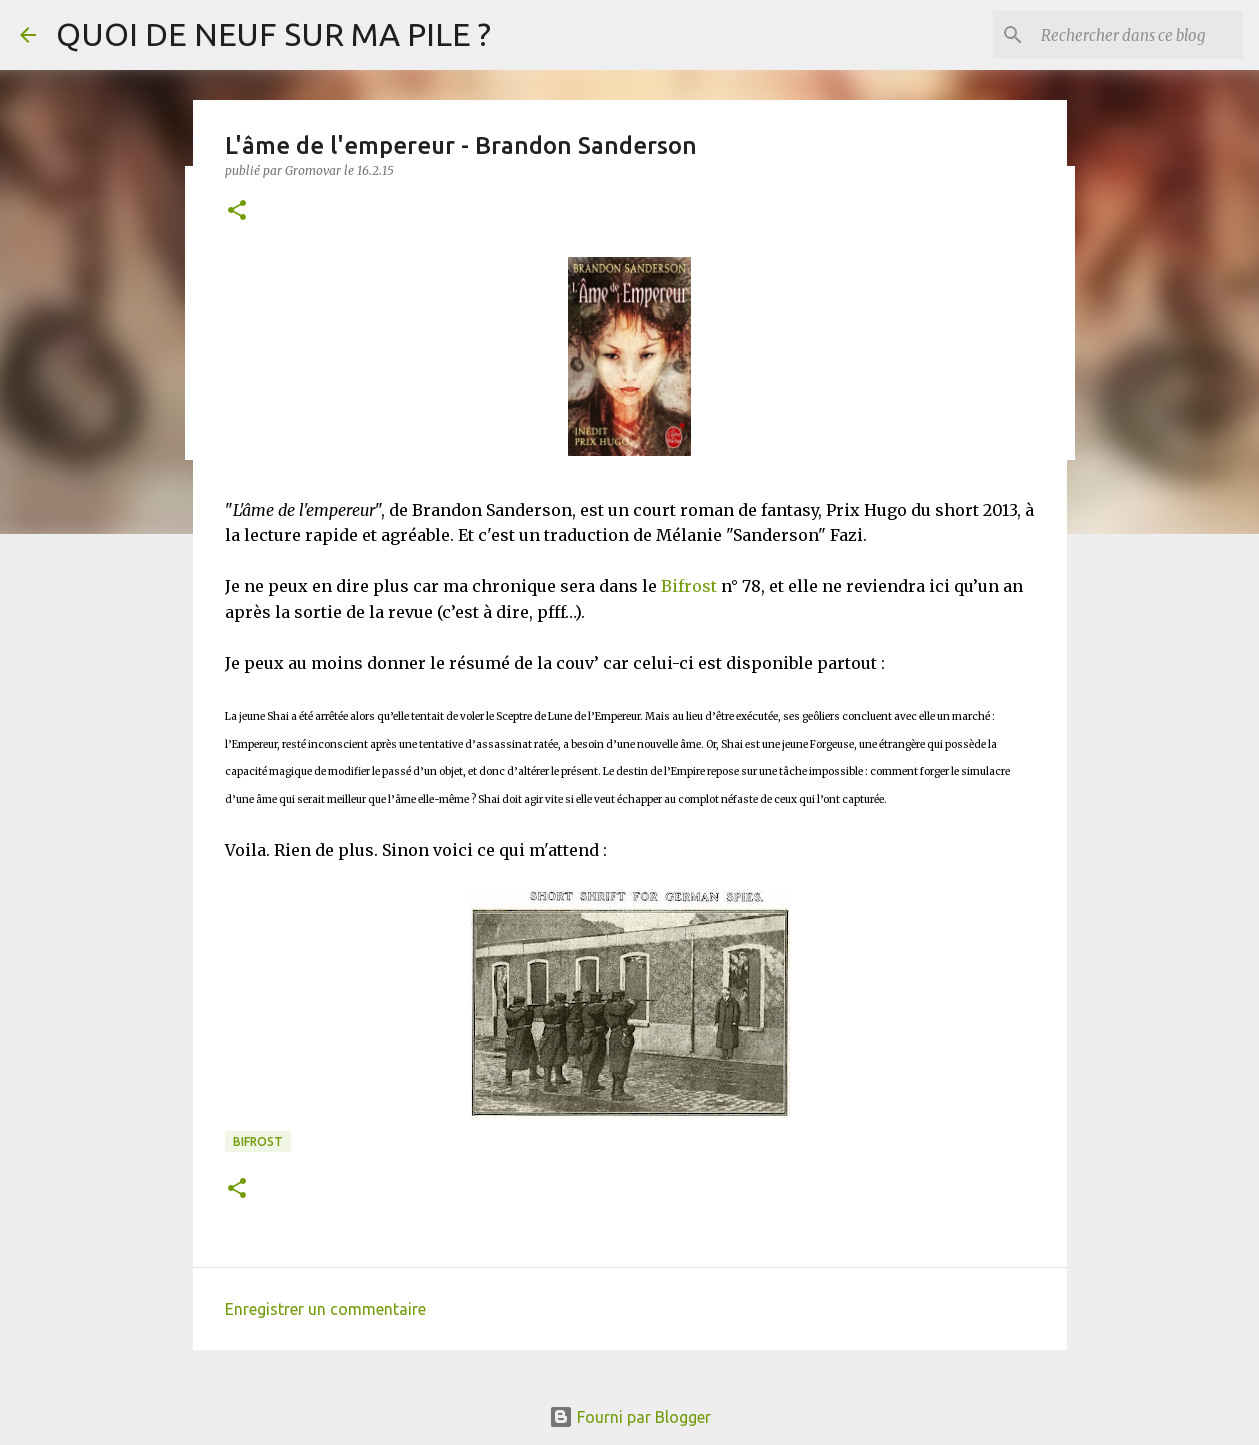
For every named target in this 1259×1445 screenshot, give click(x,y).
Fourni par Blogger (630, 1417)
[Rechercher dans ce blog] (1138, 35)
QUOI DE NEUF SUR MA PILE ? (273, 34)
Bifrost (689, 586)
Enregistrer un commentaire (325, 1309)
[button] (237, 211)
